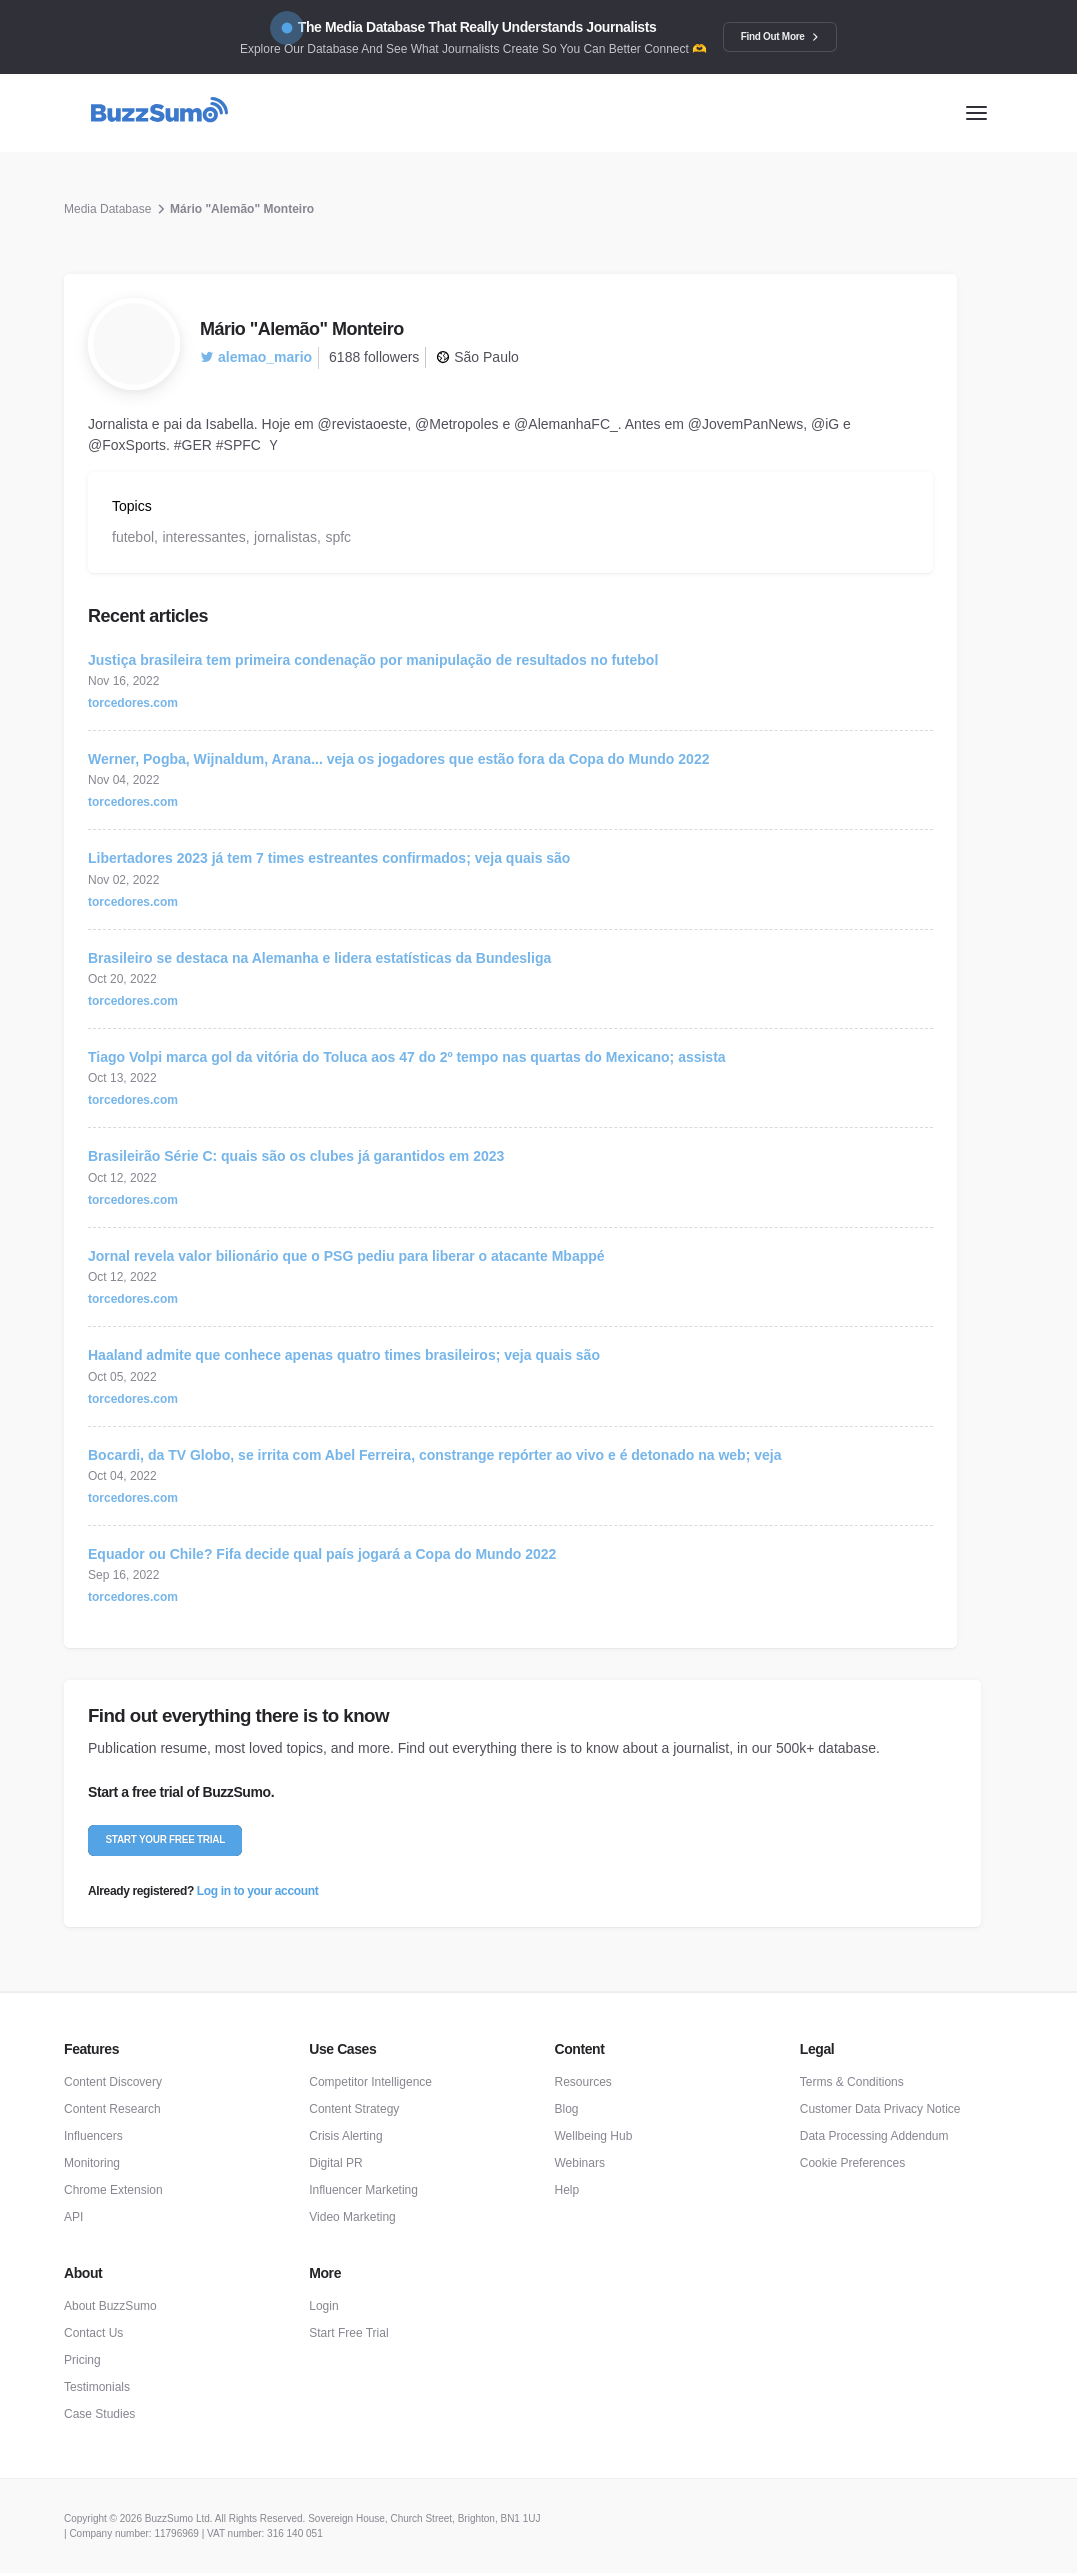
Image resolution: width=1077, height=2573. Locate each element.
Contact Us (93, 2333)
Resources (583, 2082)
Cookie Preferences (852, 2163)
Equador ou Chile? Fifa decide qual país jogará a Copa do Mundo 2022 (322, 1554)
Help (567, 2190)
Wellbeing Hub (594, 2136)
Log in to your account (257, 1891)
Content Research (112, 2109)
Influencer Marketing (363, 2190)
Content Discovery (113, 2082)
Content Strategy (354, 2109)
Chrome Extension (113, 2190)
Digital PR (335, 2163)
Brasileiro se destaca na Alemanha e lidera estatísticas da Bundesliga (319, 958)
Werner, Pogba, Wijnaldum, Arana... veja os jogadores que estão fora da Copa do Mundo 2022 (398, 759)
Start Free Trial (348, 2333)
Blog (567, 2109)
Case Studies (99, 2414)
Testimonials (97, 2387)
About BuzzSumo (110, 2306)
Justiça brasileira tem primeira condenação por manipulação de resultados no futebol (373, 660)
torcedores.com (133, 703)
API (73, 2217)
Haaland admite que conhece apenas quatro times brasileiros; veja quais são (344, 1355)
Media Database (107, 209)
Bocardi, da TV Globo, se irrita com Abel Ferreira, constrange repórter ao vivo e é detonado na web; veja (434, 1455)
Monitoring (92, 2163)
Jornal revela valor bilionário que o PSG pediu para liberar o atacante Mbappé (346, 1256)
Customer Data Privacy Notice (880, 2109)
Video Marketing (352, 2217)
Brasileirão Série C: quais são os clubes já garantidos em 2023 (296, 1156)
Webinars (580, 2163)
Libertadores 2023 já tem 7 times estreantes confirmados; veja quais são (329, 858)
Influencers (93, 2136)
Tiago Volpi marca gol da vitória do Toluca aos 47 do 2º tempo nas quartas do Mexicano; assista (407, 1057)
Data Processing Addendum (874, 2136)
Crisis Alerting (345, 2136)
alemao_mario (256, 357)
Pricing (82, 2360)
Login (323, 2306)
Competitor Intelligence (370, 2082)
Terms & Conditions (852, 2082)
